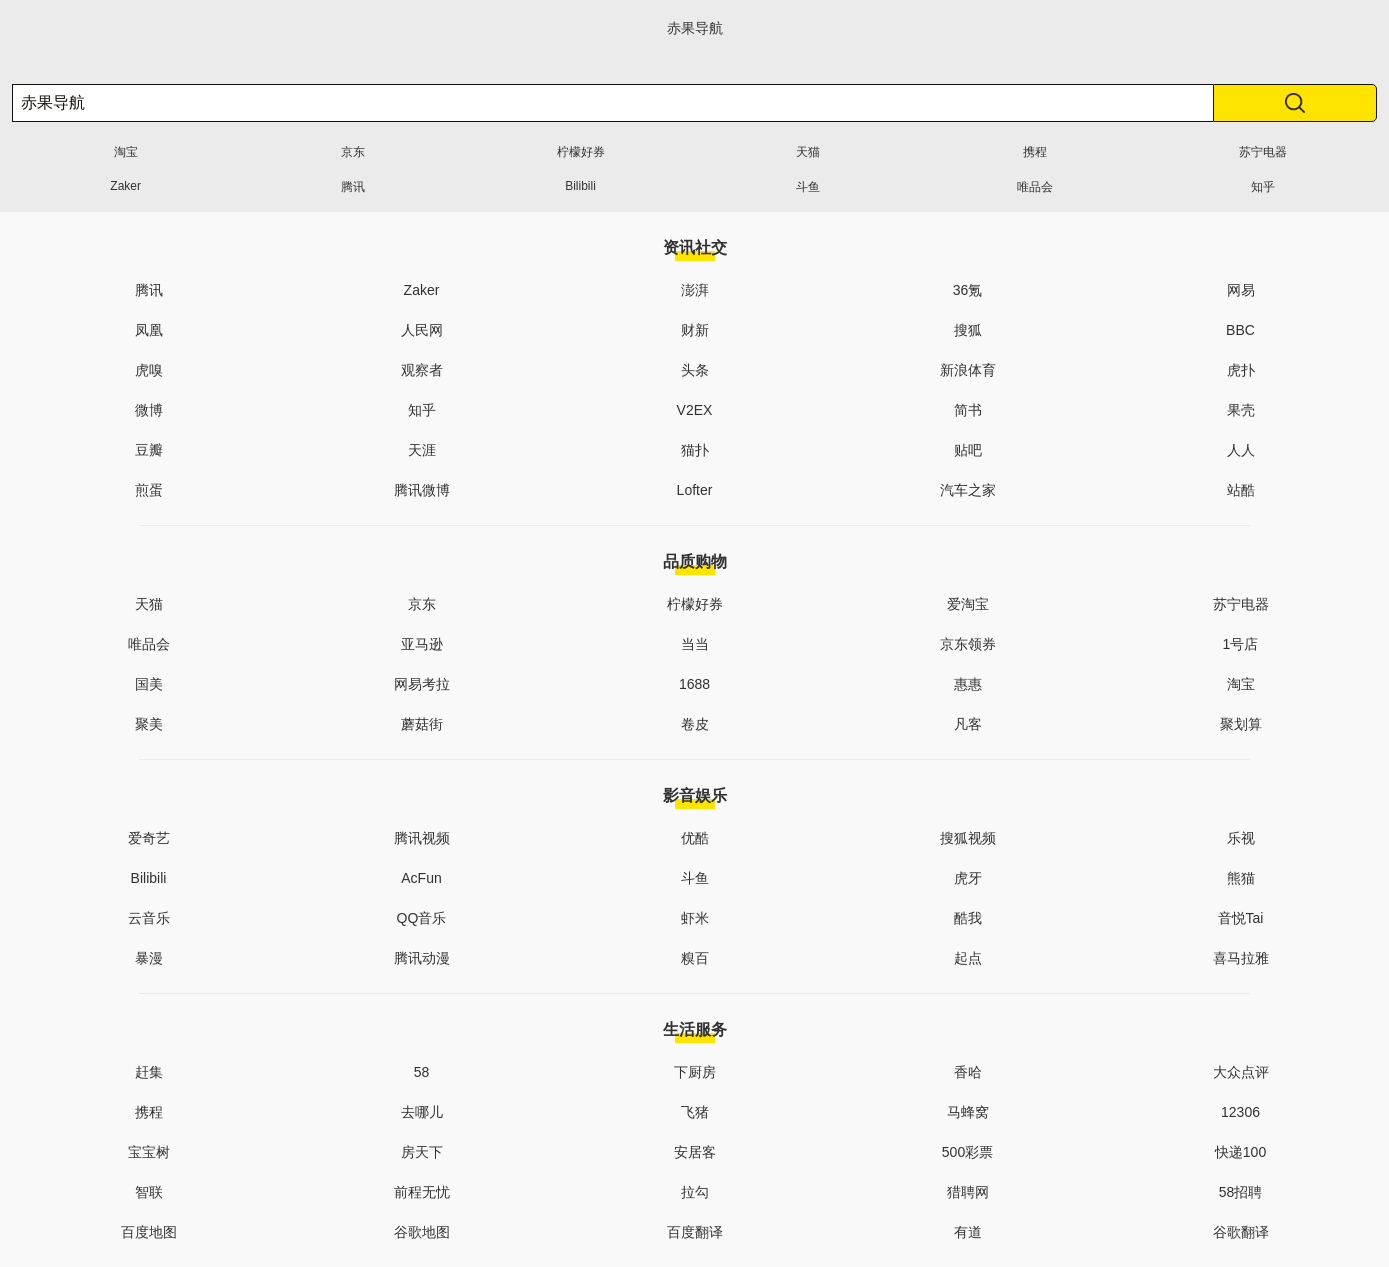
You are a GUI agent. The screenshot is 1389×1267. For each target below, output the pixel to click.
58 (422, 1072)
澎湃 (695, 290)
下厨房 (695, 1072)
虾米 (695, 918)
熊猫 (1241, 878)
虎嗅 (149, 370)
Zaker (125, 186)
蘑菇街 (422, 724)
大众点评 (1241, 1072)
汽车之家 (968, 490)
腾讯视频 (422, 838)
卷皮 (695, 724)
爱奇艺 (149, 838)
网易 (1241, 290)
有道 (968, 1232)
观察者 (422, 370)
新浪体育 (968, 370)
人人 (1241, 450)
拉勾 (695, 1192)
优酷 (695, 838)
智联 (149, 1192)
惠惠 (968, 684)
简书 (968, 410)
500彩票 (967, 1152)
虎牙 (968, 878)
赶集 (149, 1072)
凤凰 (149, 330)
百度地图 (149, 1232)
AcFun (421, 878)
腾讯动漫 (422, 958)
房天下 (422, 1152)
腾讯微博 (422, 490)
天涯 (422, 450)
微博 (149, 410)
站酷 (1241, 490)
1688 (694, 684)
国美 (149, 684)
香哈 (968, 1072)
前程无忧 (422, 1192)
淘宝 (126, 152)
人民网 (422, 330)
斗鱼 (808, 187)
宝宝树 (149, 1152)
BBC (1240, 330)
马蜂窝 (968, 1112)
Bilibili (580, 186)
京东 (353, 152)
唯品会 (1035, 187)
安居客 (695, 1152)
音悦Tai (1241, 918)
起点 (968, 958)
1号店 (1241, 644)
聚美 (149, 724)
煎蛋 (149, 490)
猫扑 (695, 450)
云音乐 (149, 918)
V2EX (695, 410)
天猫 (808, 152)
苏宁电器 (1263, 152)
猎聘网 (968, 1192)
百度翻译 (695, 1232)
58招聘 (1241, 1192)
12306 (1240, 1112)
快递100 (1240, 1152)
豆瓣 (149, 450)
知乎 (1263, 187)
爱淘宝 (968, 604)
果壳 (1241, 410)
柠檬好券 (581, 152)
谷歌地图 (422, 1232)
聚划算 (1241, 724)
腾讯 (353, 187)
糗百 (695, 958)
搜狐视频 (968, 838)
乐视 (1241, 838)
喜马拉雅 (1241, 958)
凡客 (968, 724)
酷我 (968, 918)
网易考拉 (422, 684)
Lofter (695, 490)
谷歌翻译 (1241, 1232)
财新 (695, 330)
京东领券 (968, 644)
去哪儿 (422, 1112)
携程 (1035, 152)
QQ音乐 (422, 918)
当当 (695, 644)
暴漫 (149, 958)
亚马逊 (422, 644)
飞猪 (695, 1112)
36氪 (968, 290)
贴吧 (968, 450)
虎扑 (1241, 370)
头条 (695, 370)
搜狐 (968, 330)
